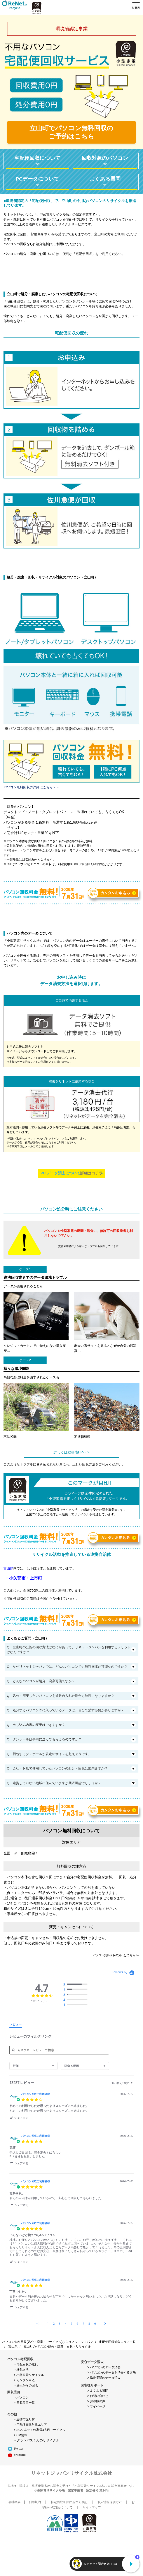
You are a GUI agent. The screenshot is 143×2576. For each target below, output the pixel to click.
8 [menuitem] (89, 2323)
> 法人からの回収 (26, 2385)
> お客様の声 (96, 2401)
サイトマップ (92, 2507)
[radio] (76, 1984)
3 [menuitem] (60, 2323)
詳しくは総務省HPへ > (71, 1452)
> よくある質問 (97, 2390)
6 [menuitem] (77, 2323)
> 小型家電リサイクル (29, 2375)
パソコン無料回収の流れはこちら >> (116, 1955)
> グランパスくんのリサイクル (36, 2440)
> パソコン (21, 2397)
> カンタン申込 (24, 2380)
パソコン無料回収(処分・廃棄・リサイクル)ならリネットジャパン (47, 2342)
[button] (21, 2118)
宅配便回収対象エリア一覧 (117, 2342)
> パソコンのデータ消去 (103, 2367)
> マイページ (96, 2406)
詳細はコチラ (71, 1173)
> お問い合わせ (97, 2396)
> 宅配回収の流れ (26, 2364)
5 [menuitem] (71, 2323)
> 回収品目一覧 (24, 2402)
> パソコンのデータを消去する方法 (111, 2372)
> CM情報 (20, 2435)
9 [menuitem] (95, 2323)
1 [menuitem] (48, 2323)
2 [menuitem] (54, 2323)
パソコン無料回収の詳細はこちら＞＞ (31, 787)
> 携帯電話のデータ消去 (103, 2377)
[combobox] (33, 2066)
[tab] (15, 2025)
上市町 (36, 1578)
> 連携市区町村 (24, 2419)
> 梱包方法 (21, 2369)
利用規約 (35, 2502)
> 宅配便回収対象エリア (30, 2424)
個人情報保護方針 (109, 2502)
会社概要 (14, 2502)
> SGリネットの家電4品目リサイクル (39, 2430)
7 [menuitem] (83, 2323)
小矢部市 (17, 1578)
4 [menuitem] (65, 2323)
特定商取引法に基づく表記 (69, 2502)
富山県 (8, 1568)
